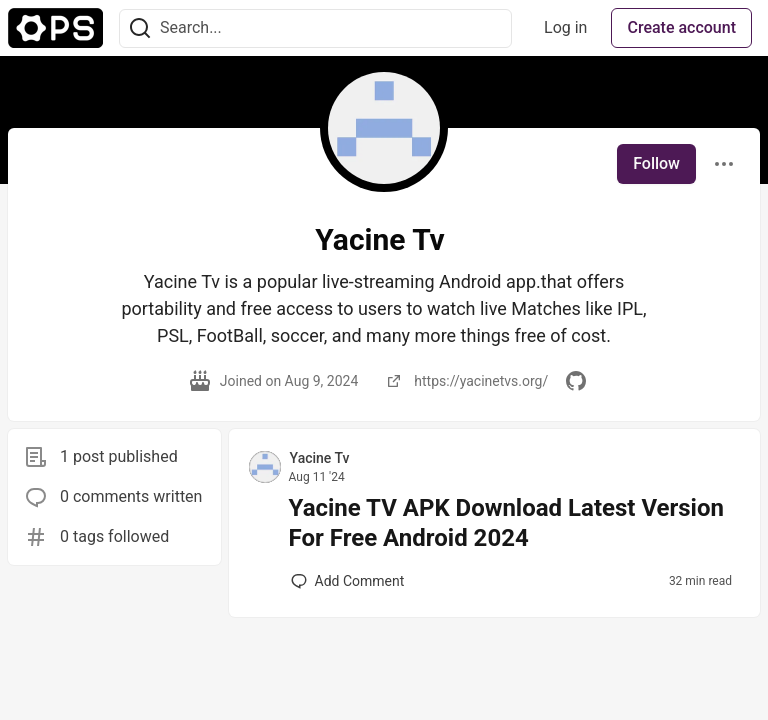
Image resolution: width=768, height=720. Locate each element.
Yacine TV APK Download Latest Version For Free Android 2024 (506, 523)
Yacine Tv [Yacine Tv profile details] (320, 458)
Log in (565, 27)
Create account (681, 27)
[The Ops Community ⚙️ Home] (55, 28)
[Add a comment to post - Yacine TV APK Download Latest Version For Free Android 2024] (348, 581)
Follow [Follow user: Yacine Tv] (656, 163)
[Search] (140, 28)
